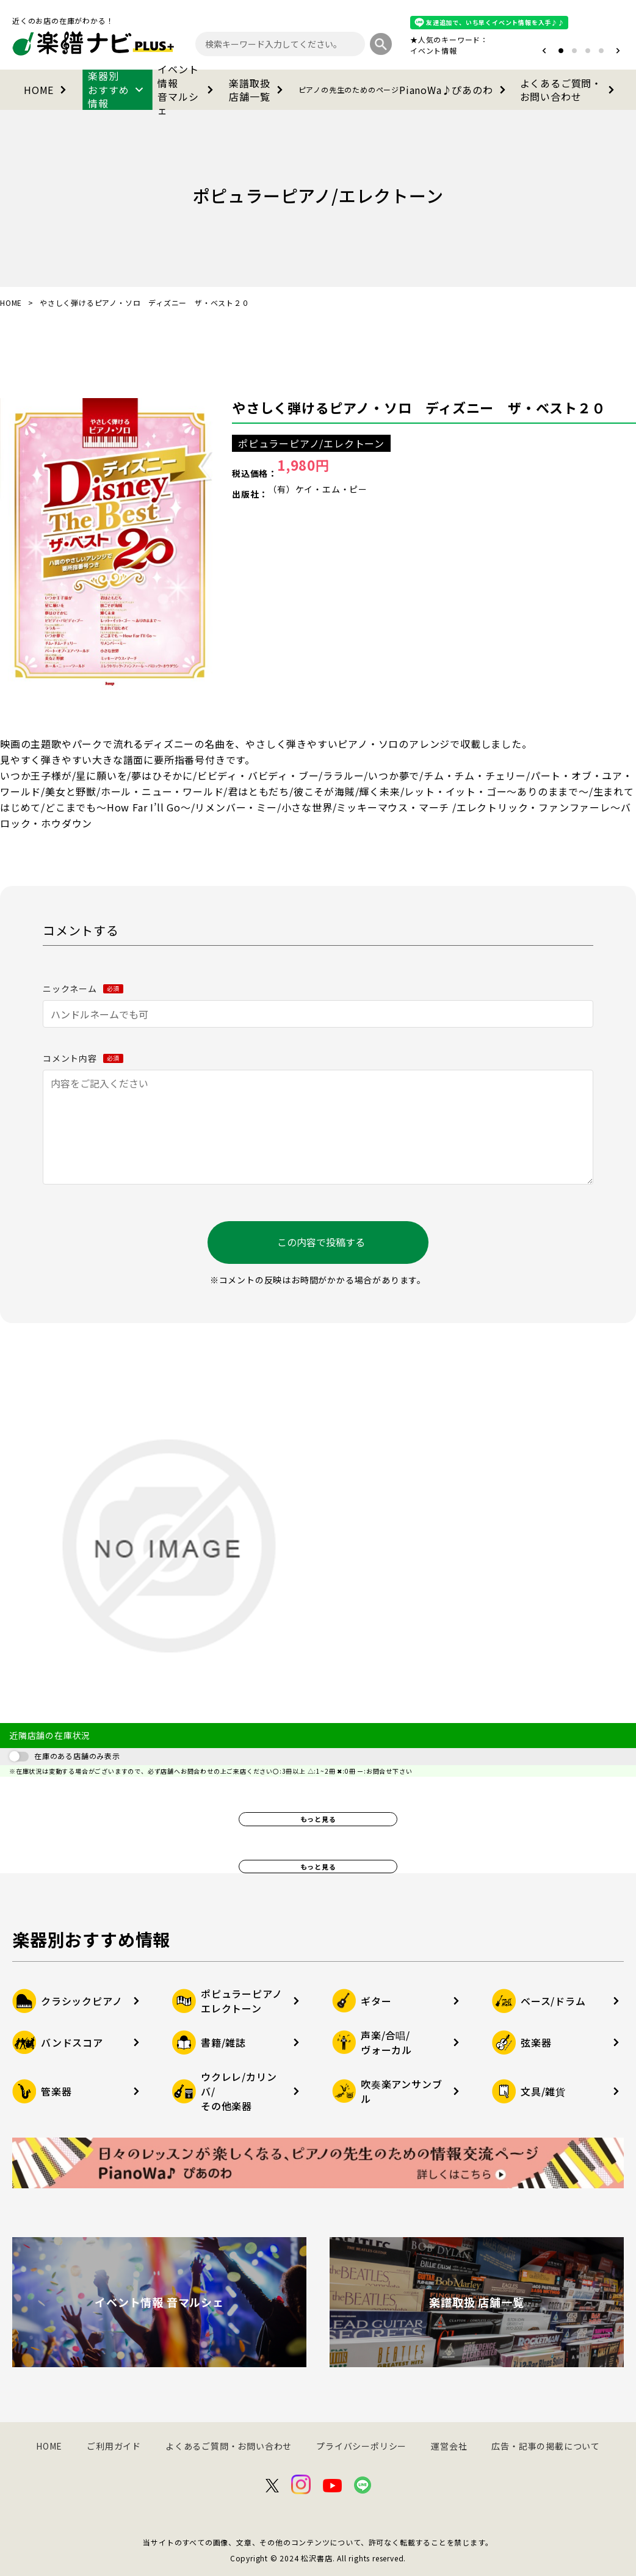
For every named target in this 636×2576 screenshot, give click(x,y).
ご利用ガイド (114, 2446)
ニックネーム (83, 988)
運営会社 (449, 2446)
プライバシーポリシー (361, 2446)
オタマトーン (397, 50)
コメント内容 (83, 1058)
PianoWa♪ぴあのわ (404, 90)
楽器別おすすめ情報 (117, 90)
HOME (47, 90)
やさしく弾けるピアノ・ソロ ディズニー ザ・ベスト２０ (418, 407)
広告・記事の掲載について (545, 2446)
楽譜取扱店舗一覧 (258, 90)
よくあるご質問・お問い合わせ (569, 90)
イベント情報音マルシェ (187, 90)
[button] (544, 50)
